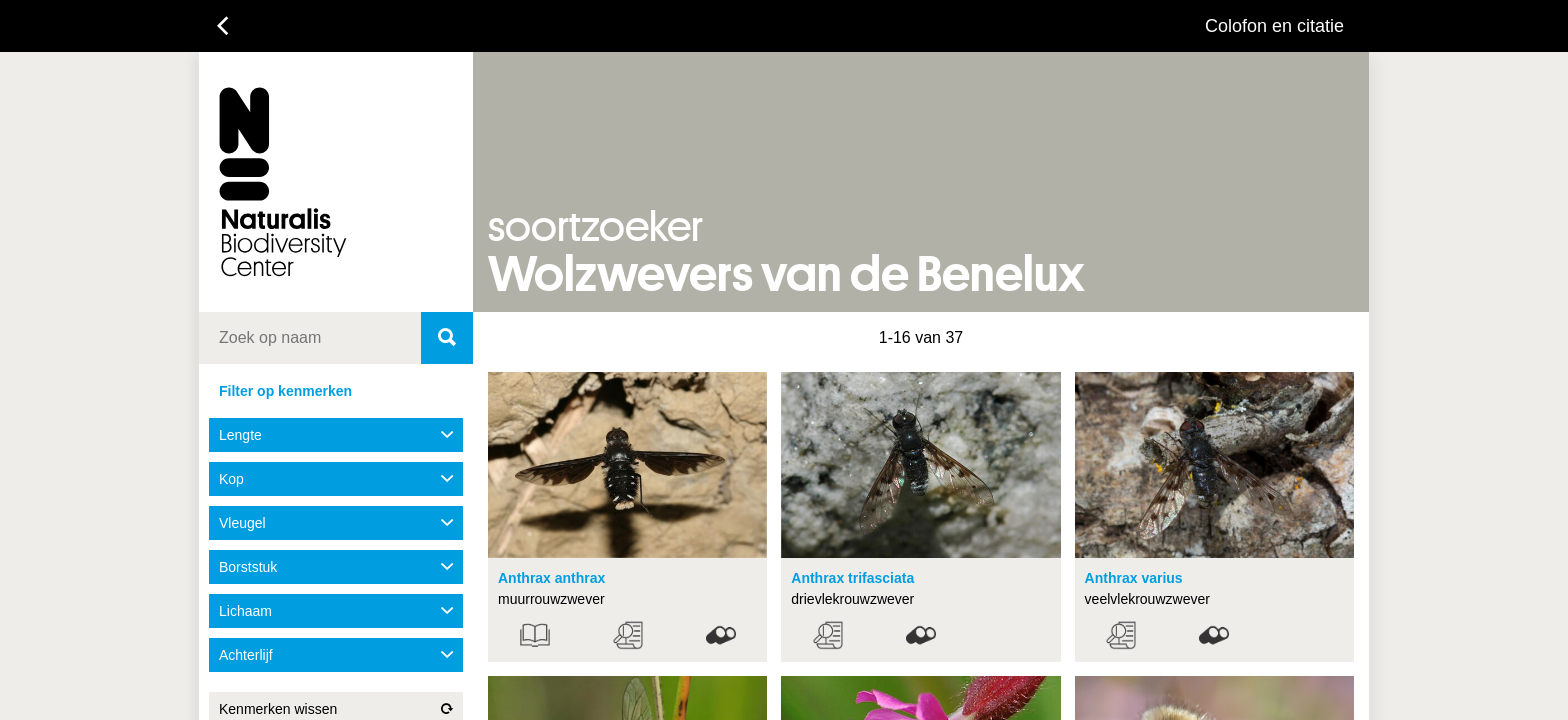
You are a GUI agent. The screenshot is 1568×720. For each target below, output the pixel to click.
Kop (336, 479)
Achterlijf (336, 655)
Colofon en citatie (1274, 26)
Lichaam (336, 611)
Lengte (336, 435)
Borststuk (336, 567)
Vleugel (336, 523)
